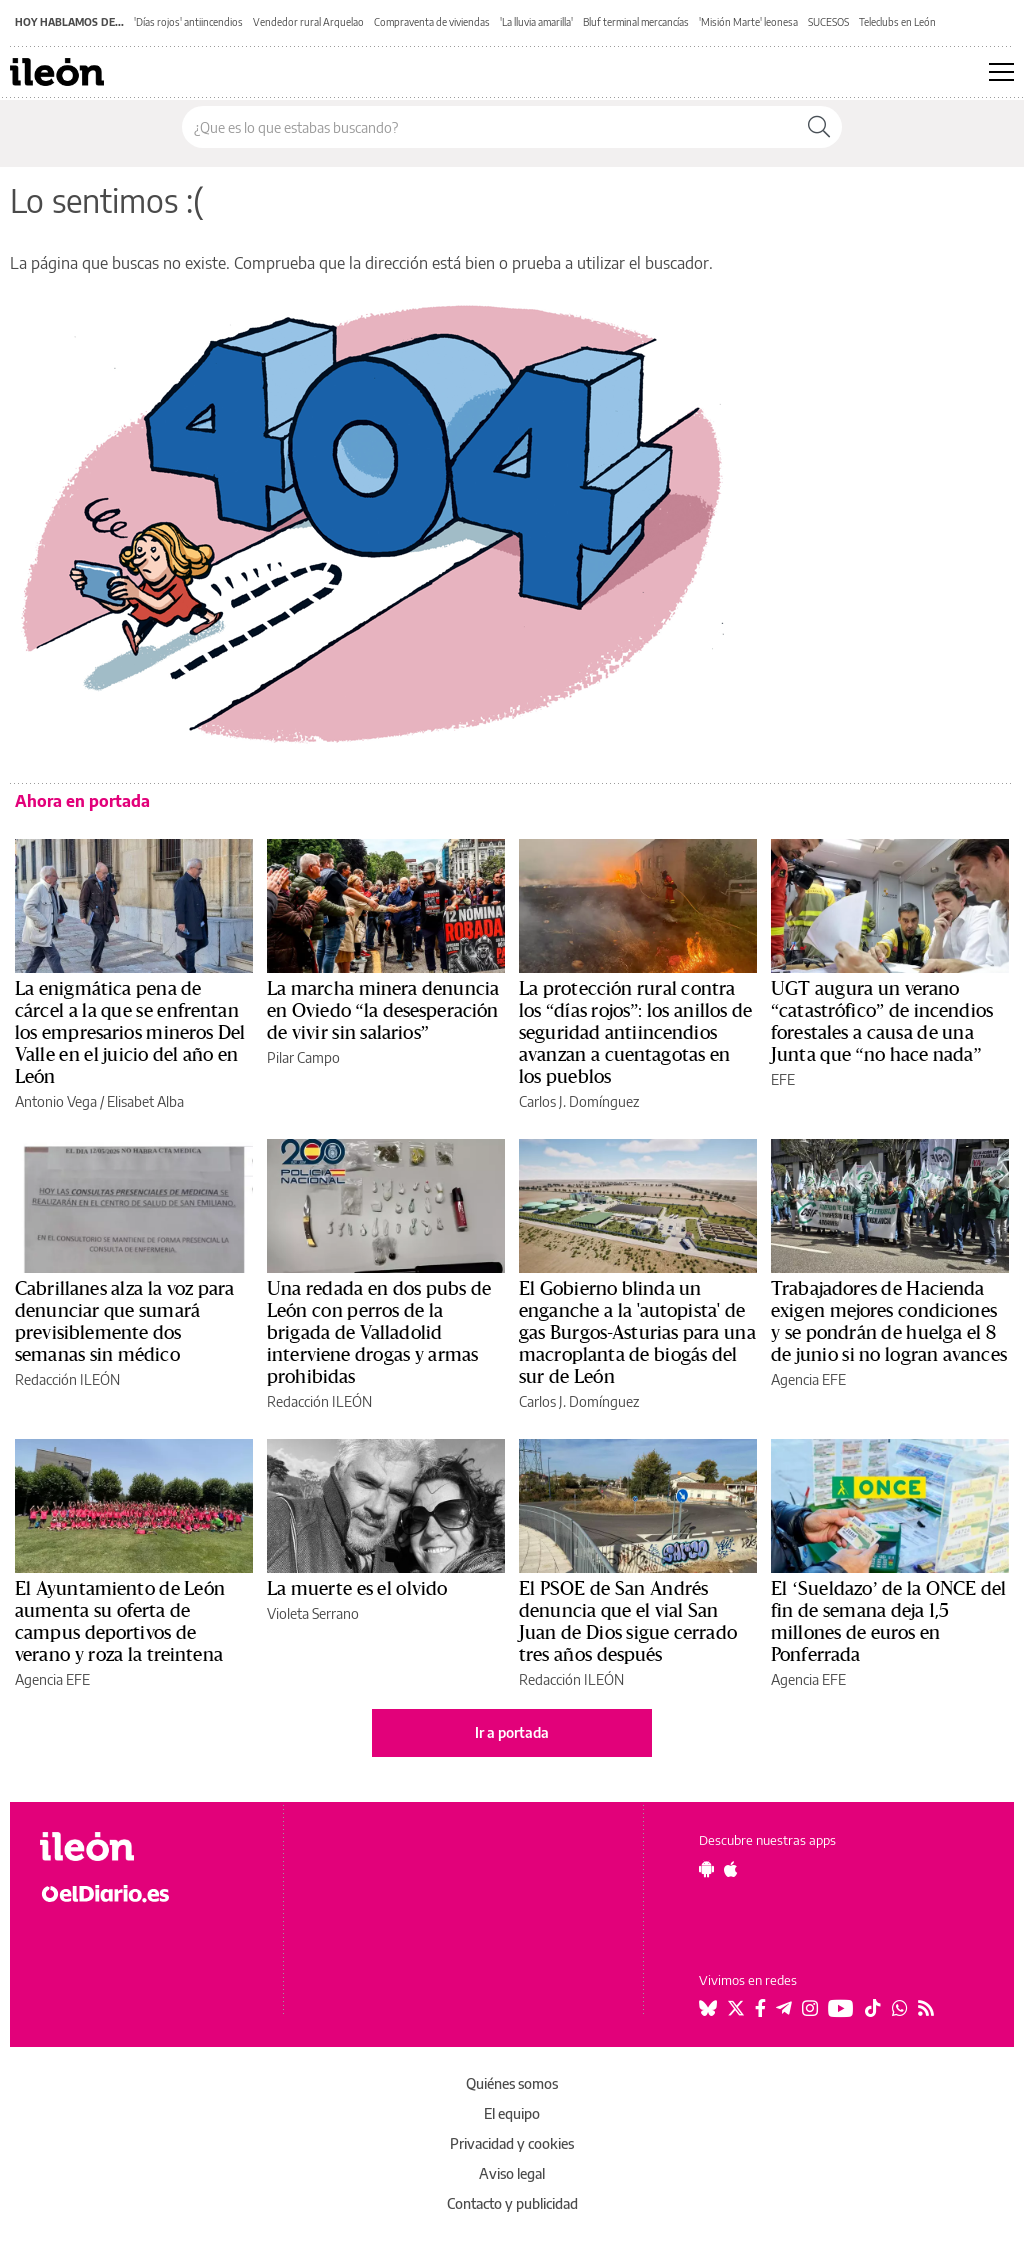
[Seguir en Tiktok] (873, 2008)
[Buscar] (819, 127)
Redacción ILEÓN (67, 1379)
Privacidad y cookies (512, 2143)
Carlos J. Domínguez (579, 1101)
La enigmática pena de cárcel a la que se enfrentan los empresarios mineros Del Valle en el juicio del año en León (130, 1033)
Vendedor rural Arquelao (308, 22)
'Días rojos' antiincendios (188, 22)
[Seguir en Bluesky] (708, 2008)
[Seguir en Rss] (926, 2008)
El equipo (512, 2113)
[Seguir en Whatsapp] (900, 2008)
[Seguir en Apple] (731, 1869)
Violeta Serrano (313, 1613)
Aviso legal (512, 2173)
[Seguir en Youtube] (841, 2008)
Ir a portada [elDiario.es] (512, 1732)
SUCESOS (828, 22)
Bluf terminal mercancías (636, 22)
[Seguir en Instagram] (810, 2008)
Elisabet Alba (145, 1101)
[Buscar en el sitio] (489, 127)
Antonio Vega (56, 1101)
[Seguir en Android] (706, 1869)
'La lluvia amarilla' (536, 22)
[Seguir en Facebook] (760, 2008)
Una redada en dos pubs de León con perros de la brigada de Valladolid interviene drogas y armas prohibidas (379, 1333)
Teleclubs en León (897, 22)
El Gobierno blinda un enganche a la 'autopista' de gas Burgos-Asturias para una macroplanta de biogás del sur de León (637, 1333)
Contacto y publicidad (512, 2203)
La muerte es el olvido (357, 1589)
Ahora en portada (82, 801)
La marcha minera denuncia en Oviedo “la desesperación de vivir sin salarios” (383, 1011)
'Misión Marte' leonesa (748, 22)
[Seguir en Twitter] (736, 2008)
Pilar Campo (303, 1057)
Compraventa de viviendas (432, 22)
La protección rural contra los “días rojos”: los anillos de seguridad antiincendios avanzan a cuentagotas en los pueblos (635, 1033)
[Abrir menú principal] (1001, 72)
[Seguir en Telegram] (784, 2008)
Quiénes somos (512, 2083)
